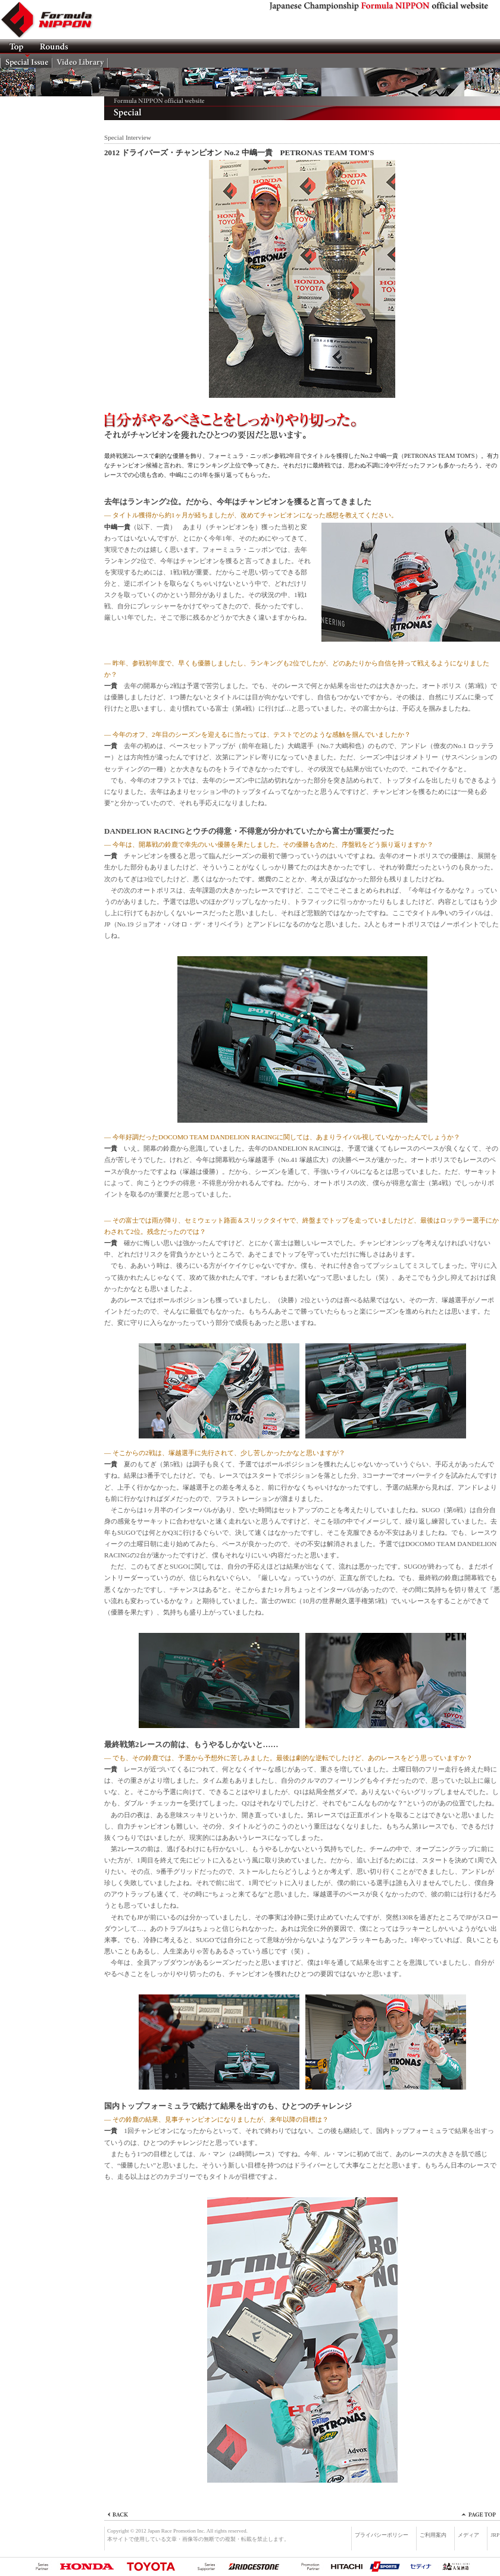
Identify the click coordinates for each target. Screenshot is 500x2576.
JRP (494, 2535)
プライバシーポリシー (381, 2535)
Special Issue (26, 61)
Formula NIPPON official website (53, 19)
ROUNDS (53, 46)
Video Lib (80, 61)
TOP (16, 46)
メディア (468, 2535)
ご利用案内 (433, 2535)
